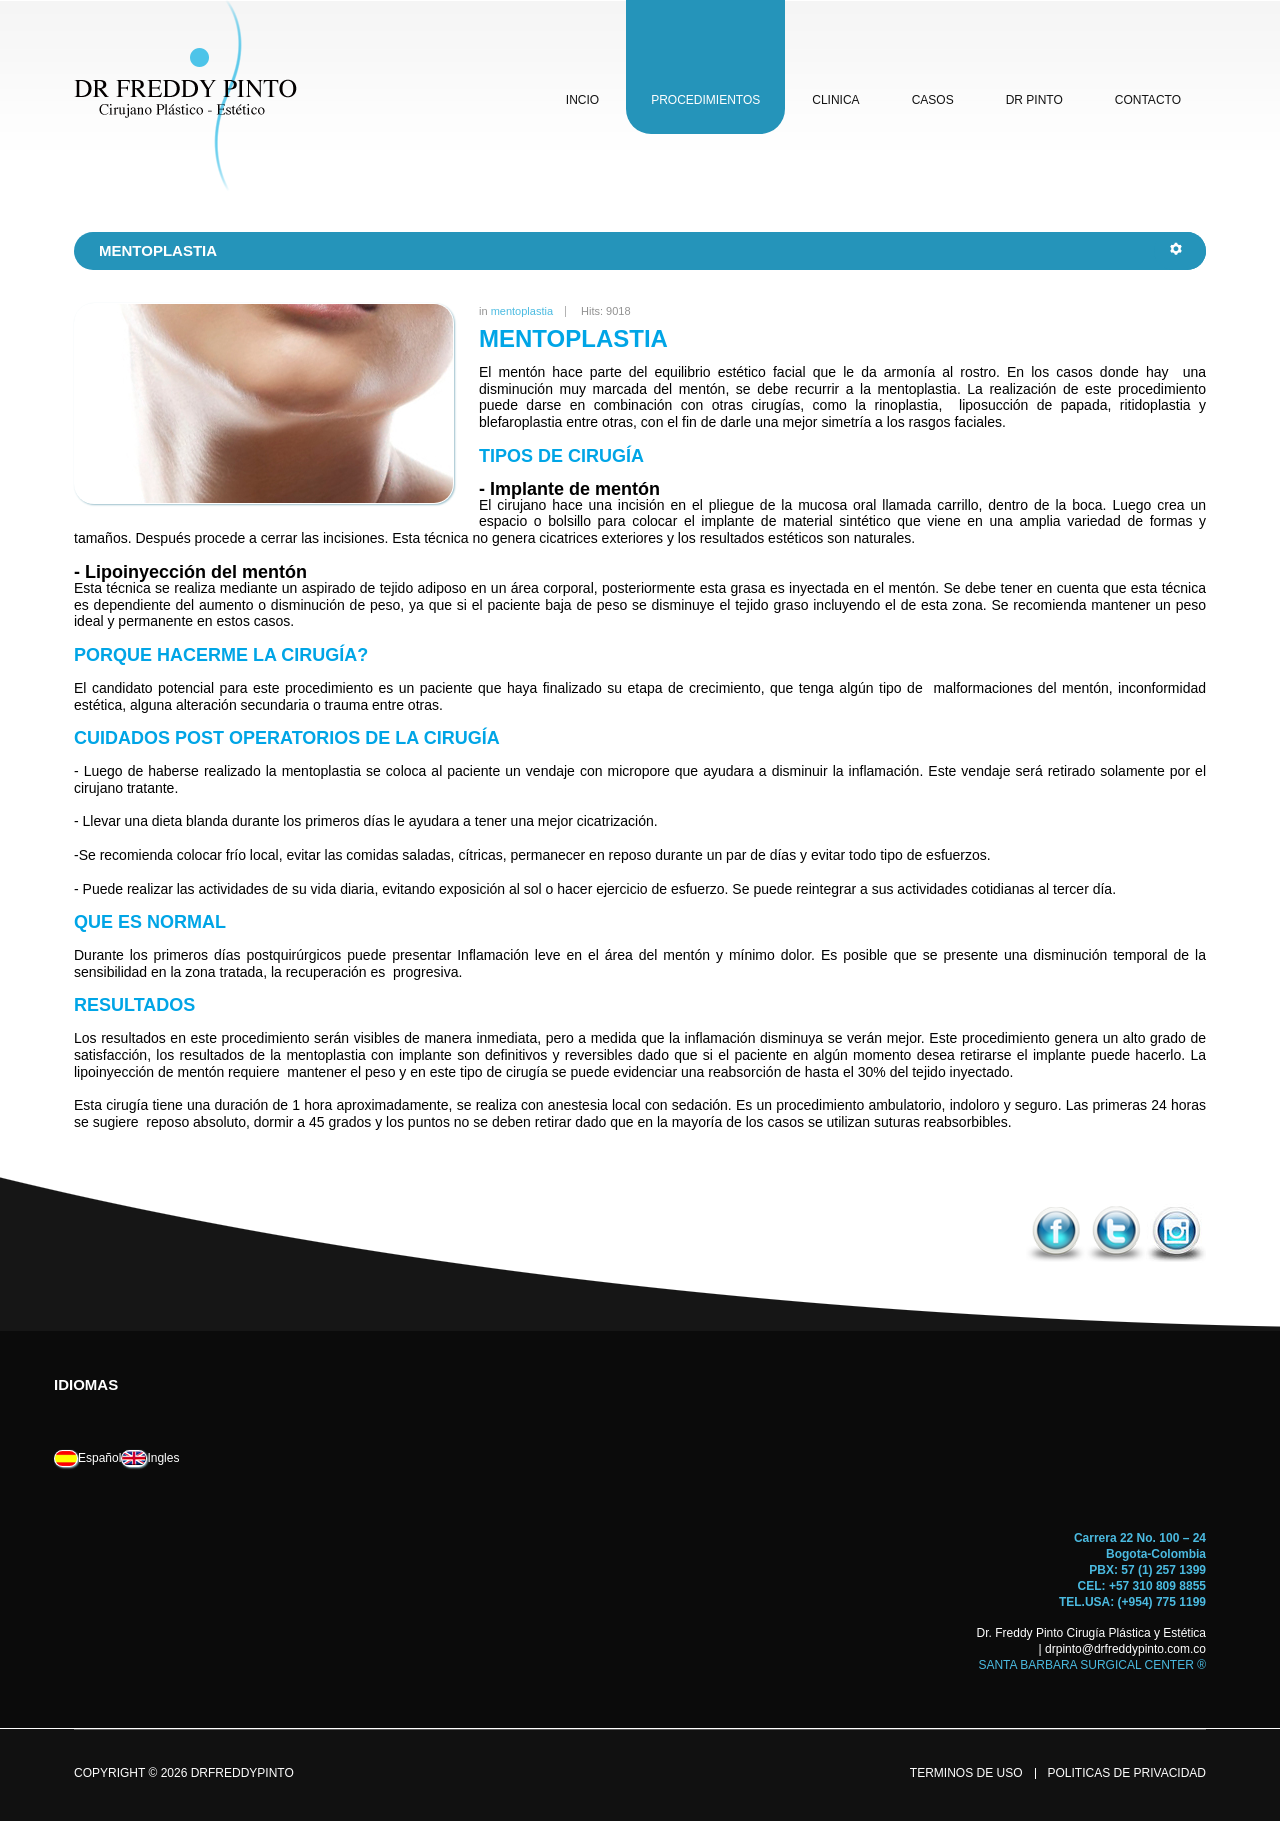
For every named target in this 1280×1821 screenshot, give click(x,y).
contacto (1148, 100)
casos (933, 100)
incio (582, 100)
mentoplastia (522, 311)
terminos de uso (966, 1773)
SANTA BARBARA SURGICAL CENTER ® (1092, 1665)
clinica (835, 100)
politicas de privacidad (1127, 1773)
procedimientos (705, 100)
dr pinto (1034, 100)
